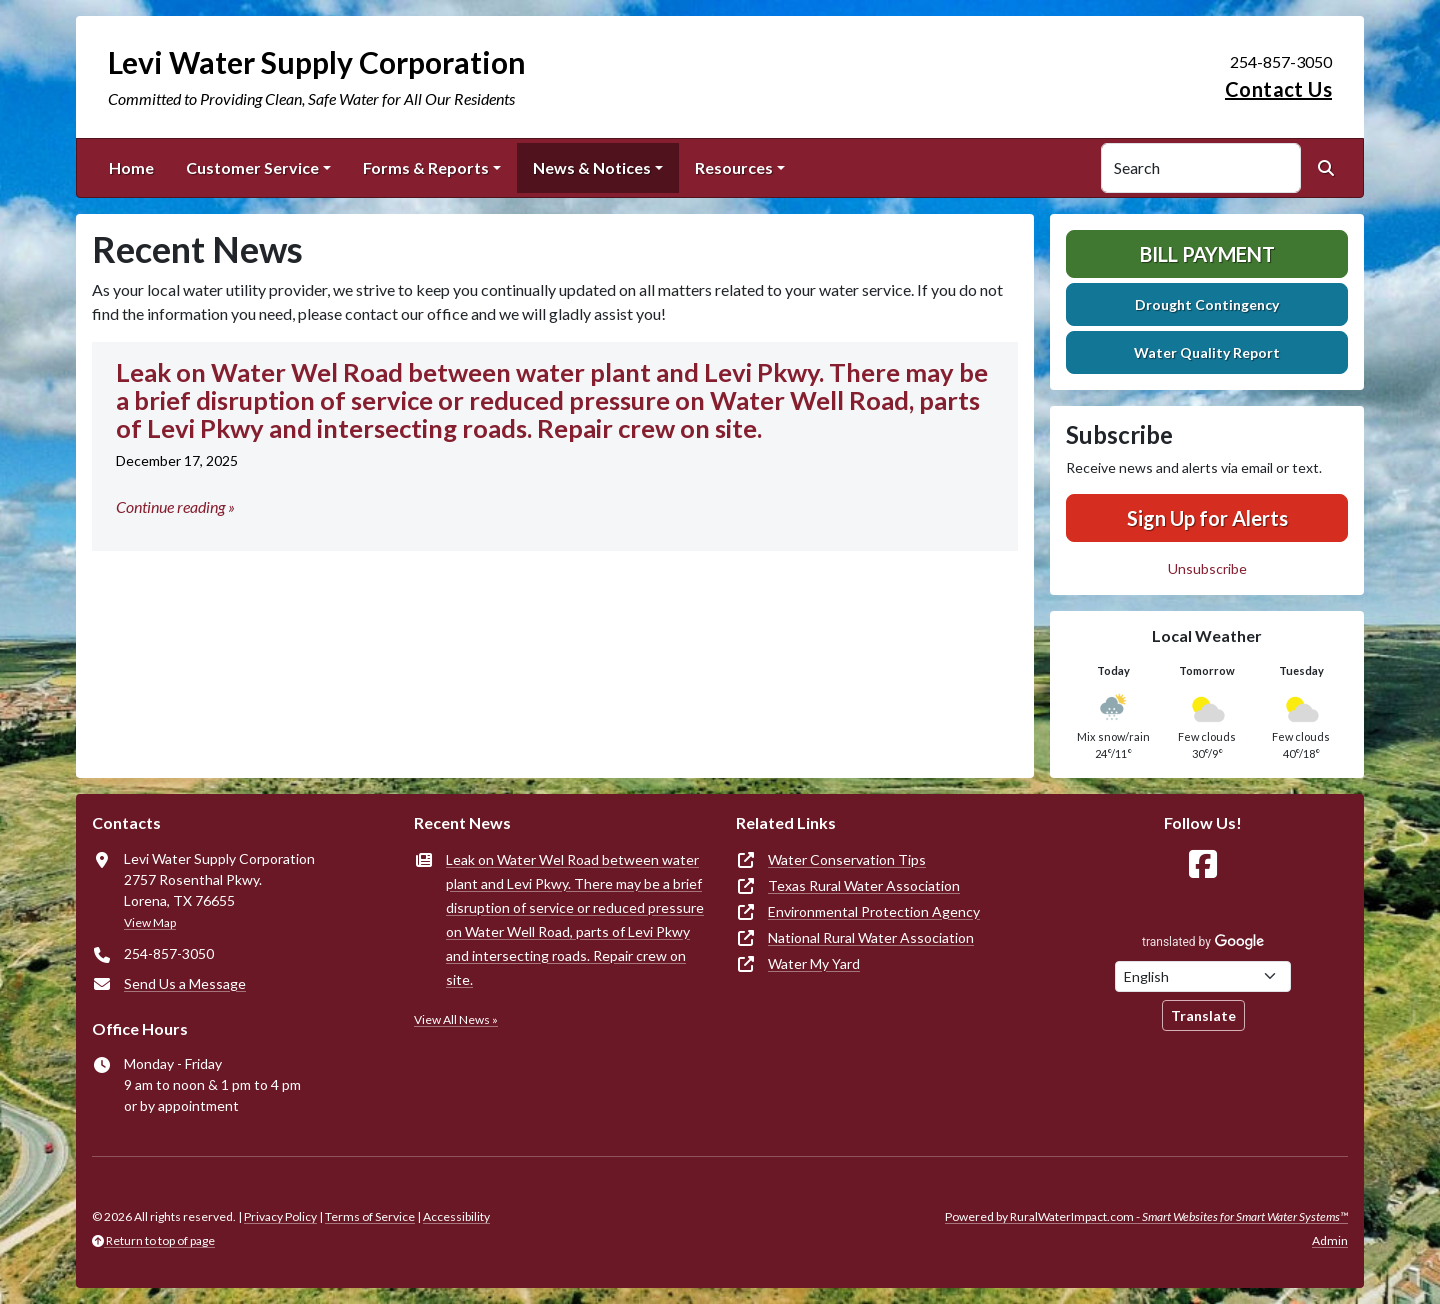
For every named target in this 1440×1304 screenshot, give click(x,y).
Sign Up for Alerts (1207, 518)
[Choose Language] (1203, 976)
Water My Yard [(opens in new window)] (814, 963)
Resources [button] (734, 167)
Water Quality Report (1207, 352)
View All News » (456, 1019)
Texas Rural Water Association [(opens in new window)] (864, 885)
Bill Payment (1207, 254)
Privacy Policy (280, 1216)
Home (131, 167)
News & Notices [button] (592, 167)
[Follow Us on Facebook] (1203, 864)
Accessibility (456, 1216)
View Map (150, 922)
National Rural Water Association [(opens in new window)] (871, 937)
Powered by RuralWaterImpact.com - (1146, 1216)
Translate (1203, 1015)
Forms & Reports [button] (426, 167)
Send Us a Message (185, 983)
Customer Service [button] (252, 167)
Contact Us (1278, 89)
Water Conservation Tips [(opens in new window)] (847, 859)
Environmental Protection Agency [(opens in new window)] (874, 911)
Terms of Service (370, 1216)
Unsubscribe (1207, 568)
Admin (1330, 1240)
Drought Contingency (1207, 304)
